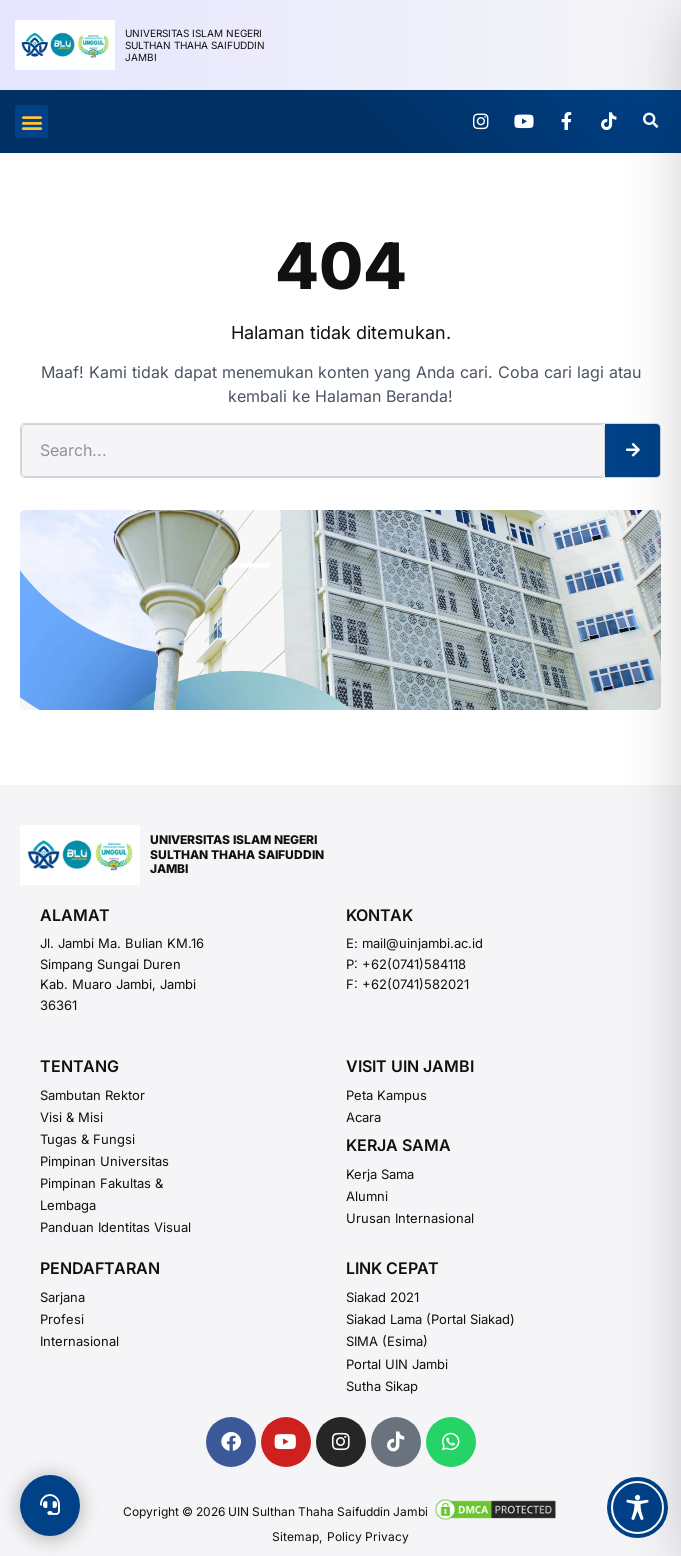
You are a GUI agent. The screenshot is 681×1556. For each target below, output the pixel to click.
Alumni (367, 1196)
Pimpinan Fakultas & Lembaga (101, 1194)
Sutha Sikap (382, 1386)
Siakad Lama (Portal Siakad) (430, 1319)
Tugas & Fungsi (87, 1139)
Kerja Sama (380, 1174)
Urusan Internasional (410, 1218)
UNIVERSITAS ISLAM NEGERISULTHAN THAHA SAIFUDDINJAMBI (237, 854)
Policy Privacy (368, 1536)
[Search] (632, 450)
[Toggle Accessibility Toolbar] (637, 1507)
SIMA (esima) (387, 1341)
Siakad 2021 (382, 1297)
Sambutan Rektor (92, 1095)
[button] (31, 121)
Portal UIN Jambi (397, 1364)
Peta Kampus (386, 1095)
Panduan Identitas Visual (115, 1227)
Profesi (62, 1319)
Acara (363, 1117)
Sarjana (62, 1297)
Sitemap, (297, 1536)
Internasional (79, 1341)
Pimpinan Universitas (104, 1161)
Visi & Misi (71, 1117)
